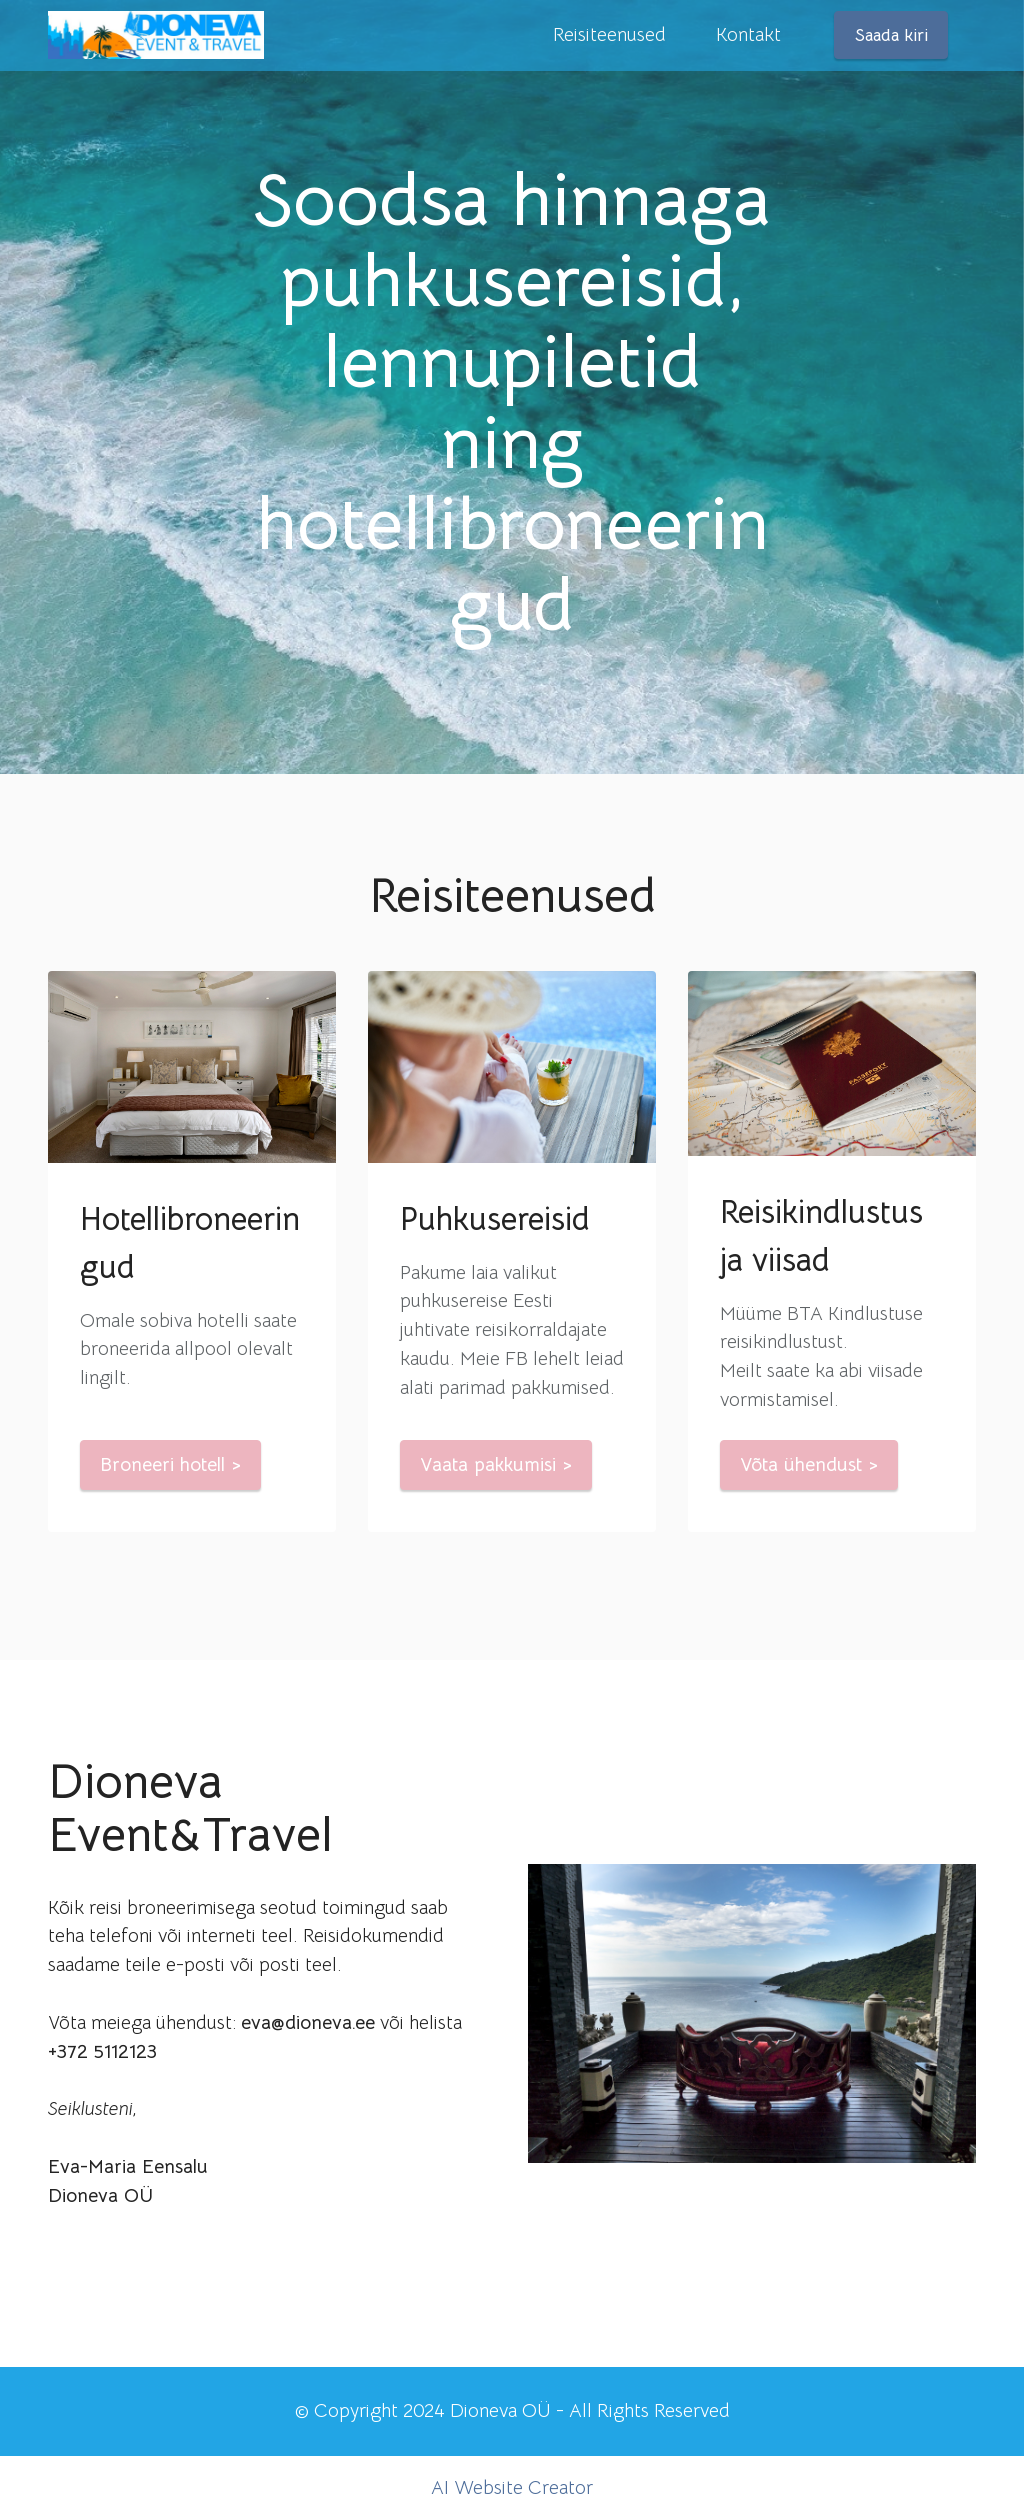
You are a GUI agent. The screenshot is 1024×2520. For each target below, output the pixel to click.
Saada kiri (891, 35)
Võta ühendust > (809, 1464)
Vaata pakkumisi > (496, 1464)
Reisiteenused (609, 34)
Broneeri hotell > (170, 1464)
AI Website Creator (512, 2487)
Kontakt (748, 34)
